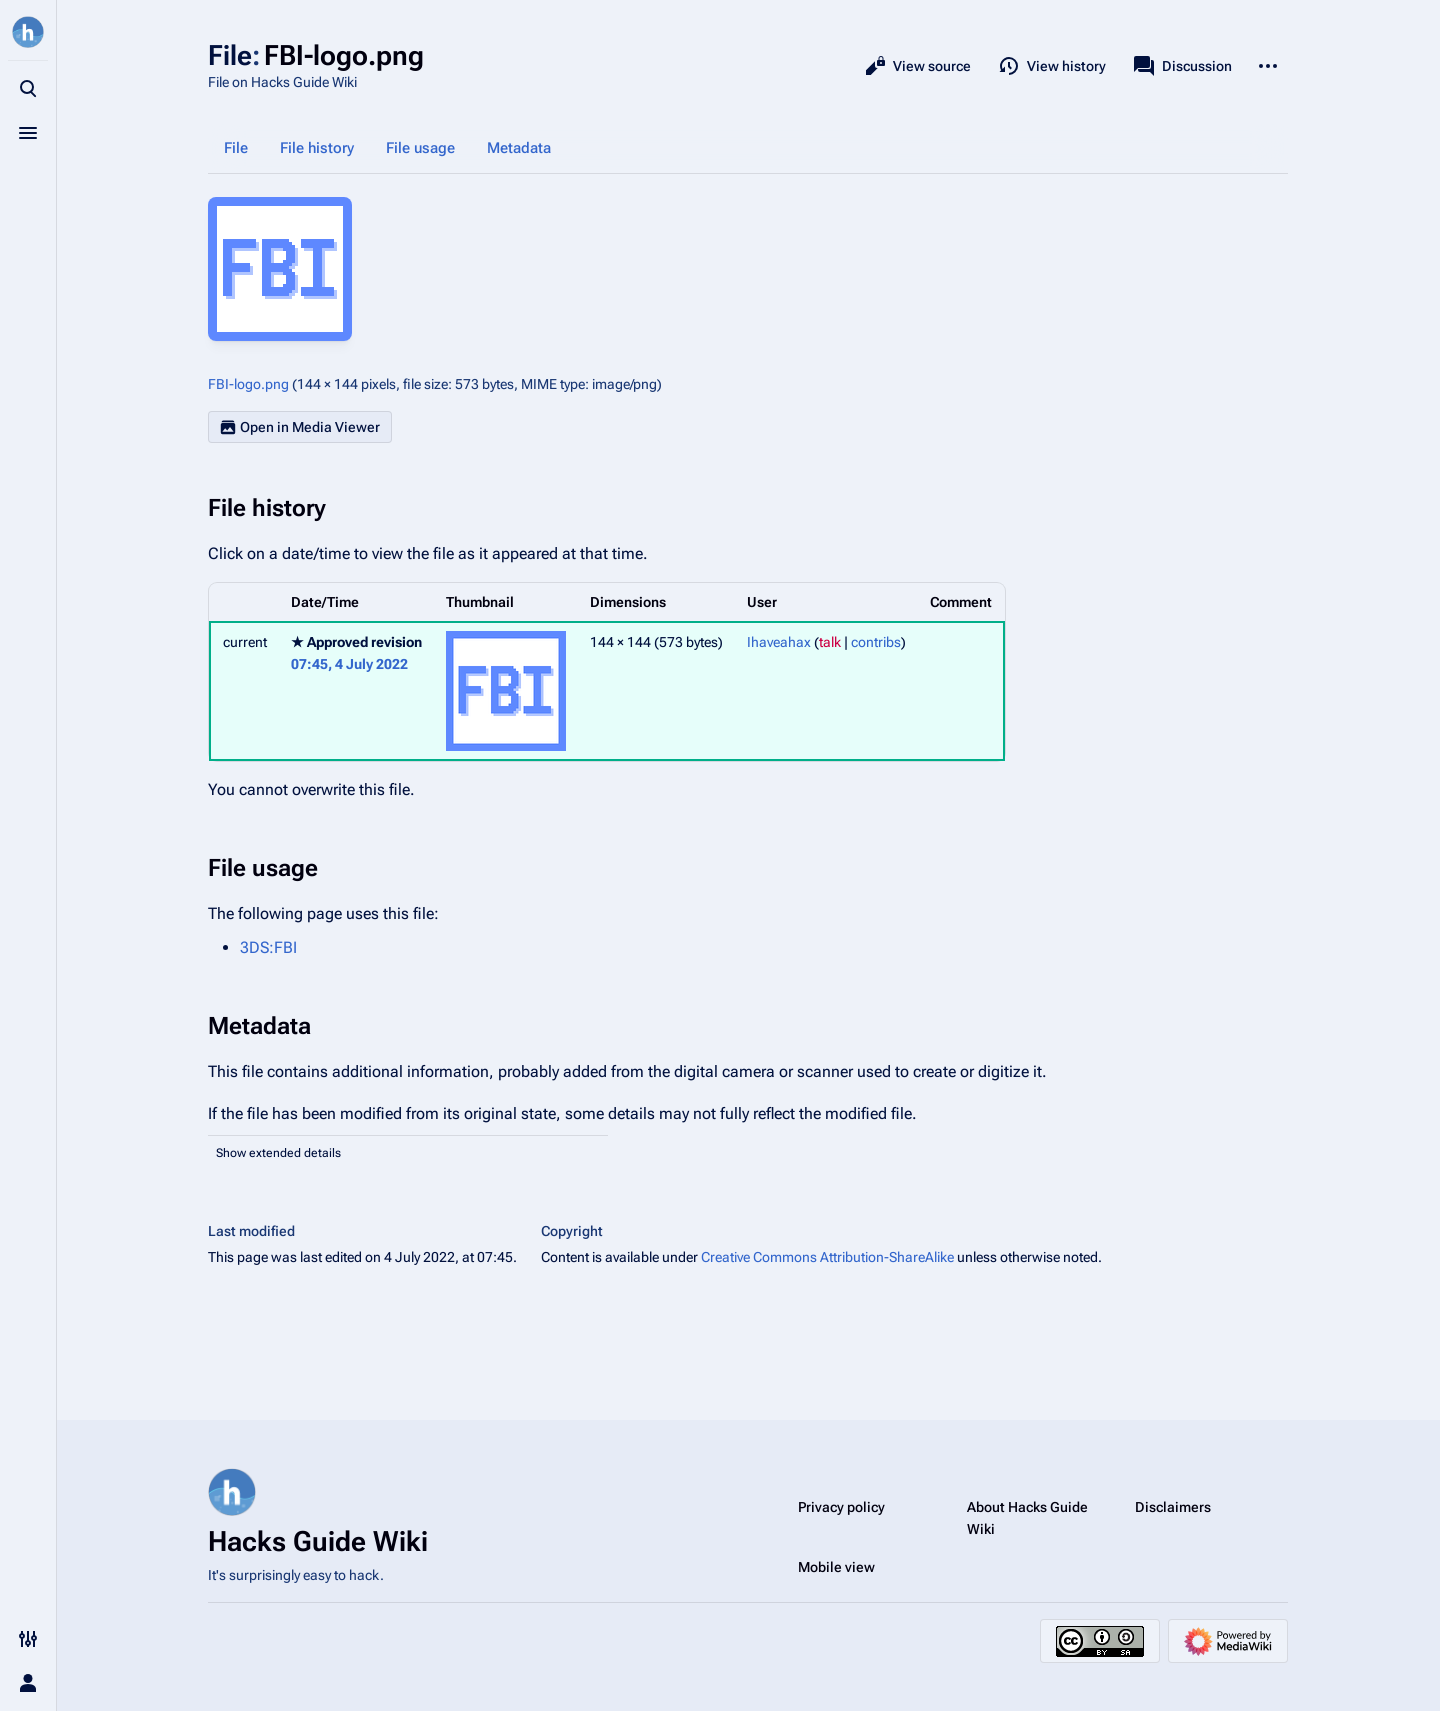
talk (830, 642)
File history (317, 148)
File (236, 148)
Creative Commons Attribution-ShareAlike (827, 1257)
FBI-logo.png (248, 384)
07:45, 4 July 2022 (349, 664)
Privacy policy (841, 1507)
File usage (420, 148)
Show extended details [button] (278, 1153)
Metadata (519, 148)
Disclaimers (1173, 1507)
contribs (876, 642)
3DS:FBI (268, 947)
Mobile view (836, 1567)
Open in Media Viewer (300, 427)
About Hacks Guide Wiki (1027, 1518)
